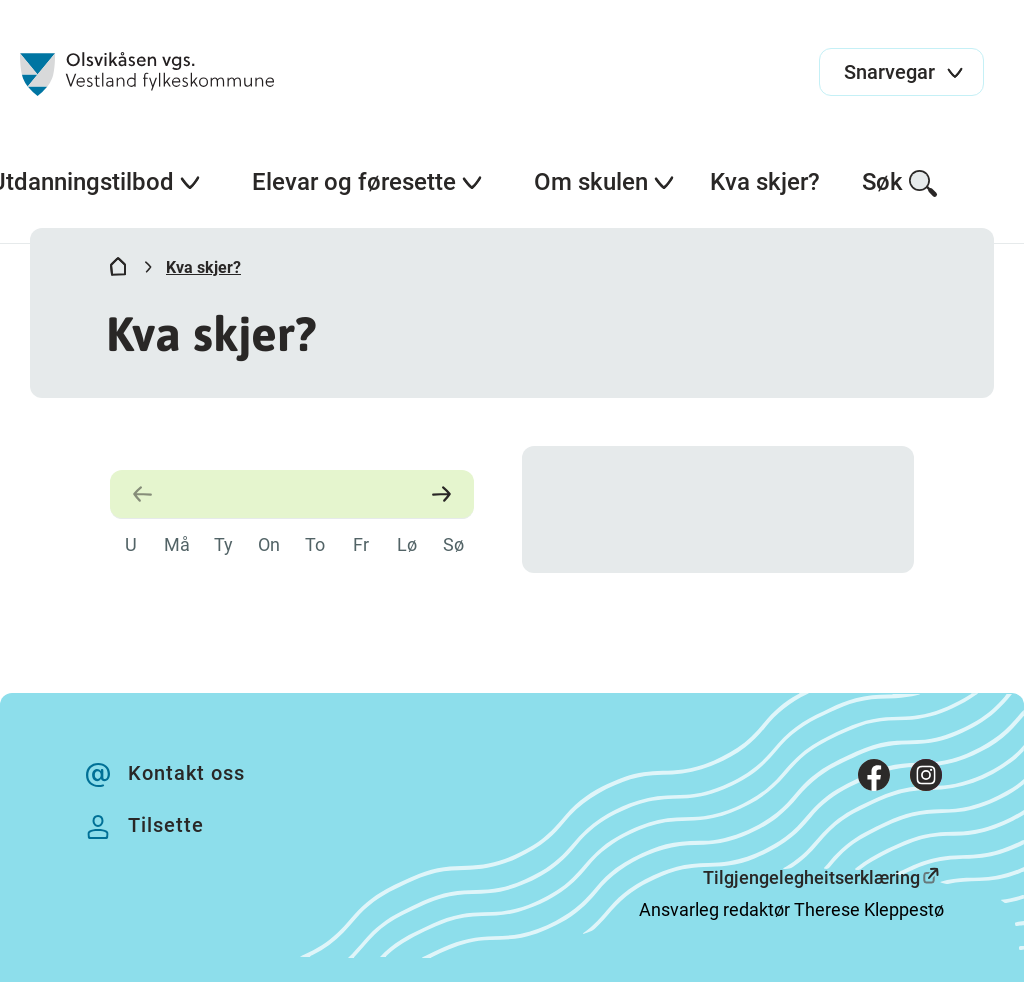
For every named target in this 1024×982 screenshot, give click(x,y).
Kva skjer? (765, 182)
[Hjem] (118, 271)
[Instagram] (926, 779)
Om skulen (605, 182)
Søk (900, 183)
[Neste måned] (438, 494)
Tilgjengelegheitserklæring (811, 877)
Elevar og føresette (368, 182)
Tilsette (166, 825)
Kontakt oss (186, 773)
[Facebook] (874, 779)
